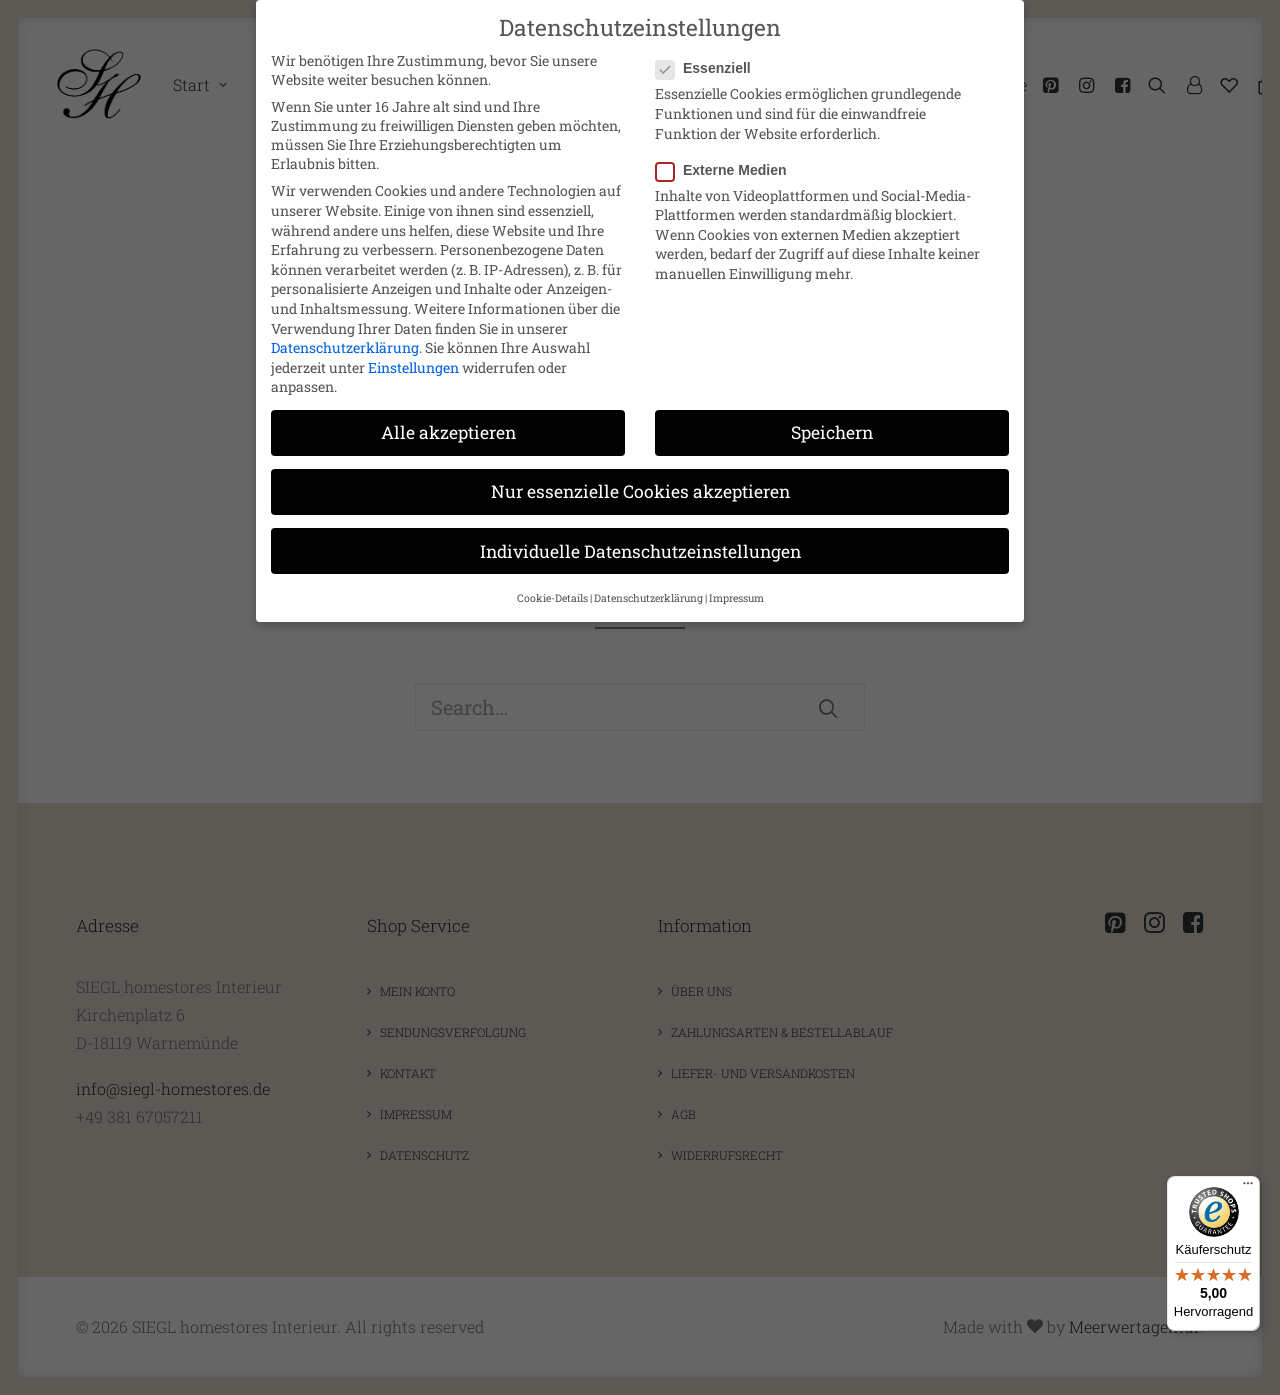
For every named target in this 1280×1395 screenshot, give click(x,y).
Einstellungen (413, 367)
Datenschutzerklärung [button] (648, 598)
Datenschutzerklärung (345, 347)
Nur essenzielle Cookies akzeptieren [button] (640, 491)
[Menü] (1248, 1188)
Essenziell (710, 68)
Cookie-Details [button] (552, 598)
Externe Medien (727, 170)
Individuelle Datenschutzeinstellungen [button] (640, 550)
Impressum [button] (736, 598)
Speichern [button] (832, 432)
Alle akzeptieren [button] (448, 432)
